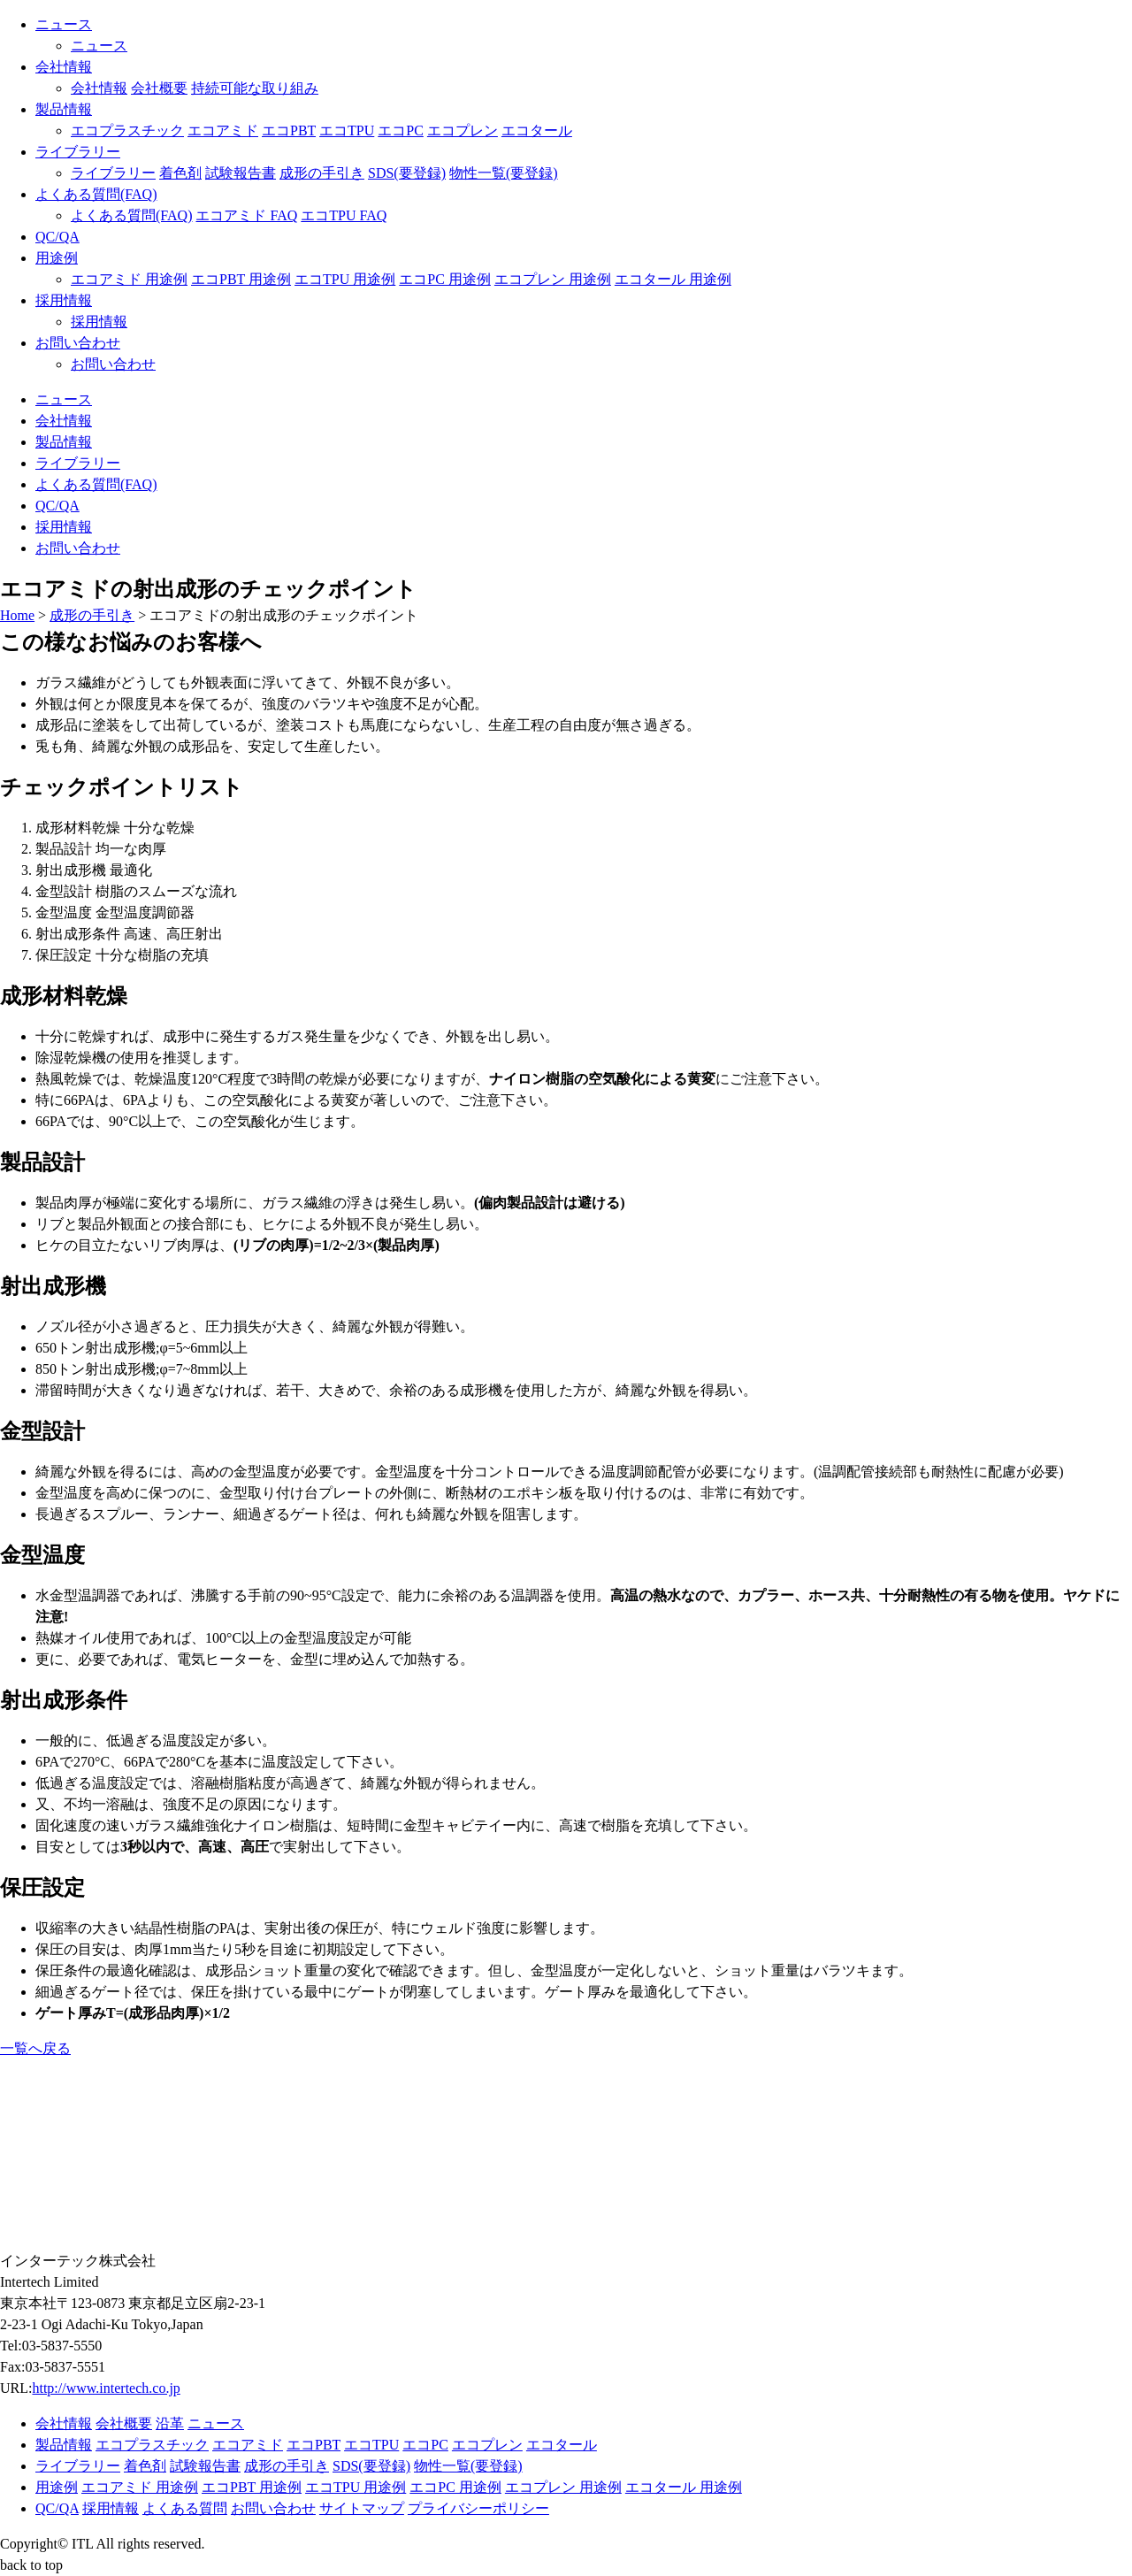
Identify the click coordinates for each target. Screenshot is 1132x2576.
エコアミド (222, 130)
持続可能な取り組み (254, 88)
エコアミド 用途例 (129, 279)
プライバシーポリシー (478, 2508)
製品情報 (63, 109)
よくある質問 (184, 2508)
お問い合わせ (77, 342)
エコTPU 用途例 (344, 279)
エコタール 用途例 (673, 279)
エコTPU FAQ (343, 215)
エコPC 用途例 (445, 279)
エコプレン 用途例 (552, 279)
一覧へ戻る (35, 2048)
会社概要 (159, 88)
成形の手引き (321, 172)
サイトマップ (361, 2508)
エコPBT (289, 130)
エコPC (401, 130)
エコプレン (462, 130)
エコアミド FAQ (246, 215)
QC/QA (57, 236)
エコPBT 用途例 (241, 279)
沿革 (170, 2423)
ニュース (63, 24)
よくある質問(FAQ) (96, 194)
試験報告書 (240, 172)
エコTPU (346, 130)
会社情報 (63, 66)
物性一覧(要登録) (503, 172)
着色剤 (180, 172)
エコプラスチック (127, 130)
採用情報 (63, 300)
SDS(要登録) (407, 172)
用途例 (56, 257)
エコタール (536, 130)
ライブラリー (77, 151)
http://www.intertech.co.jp (106, 2388)
